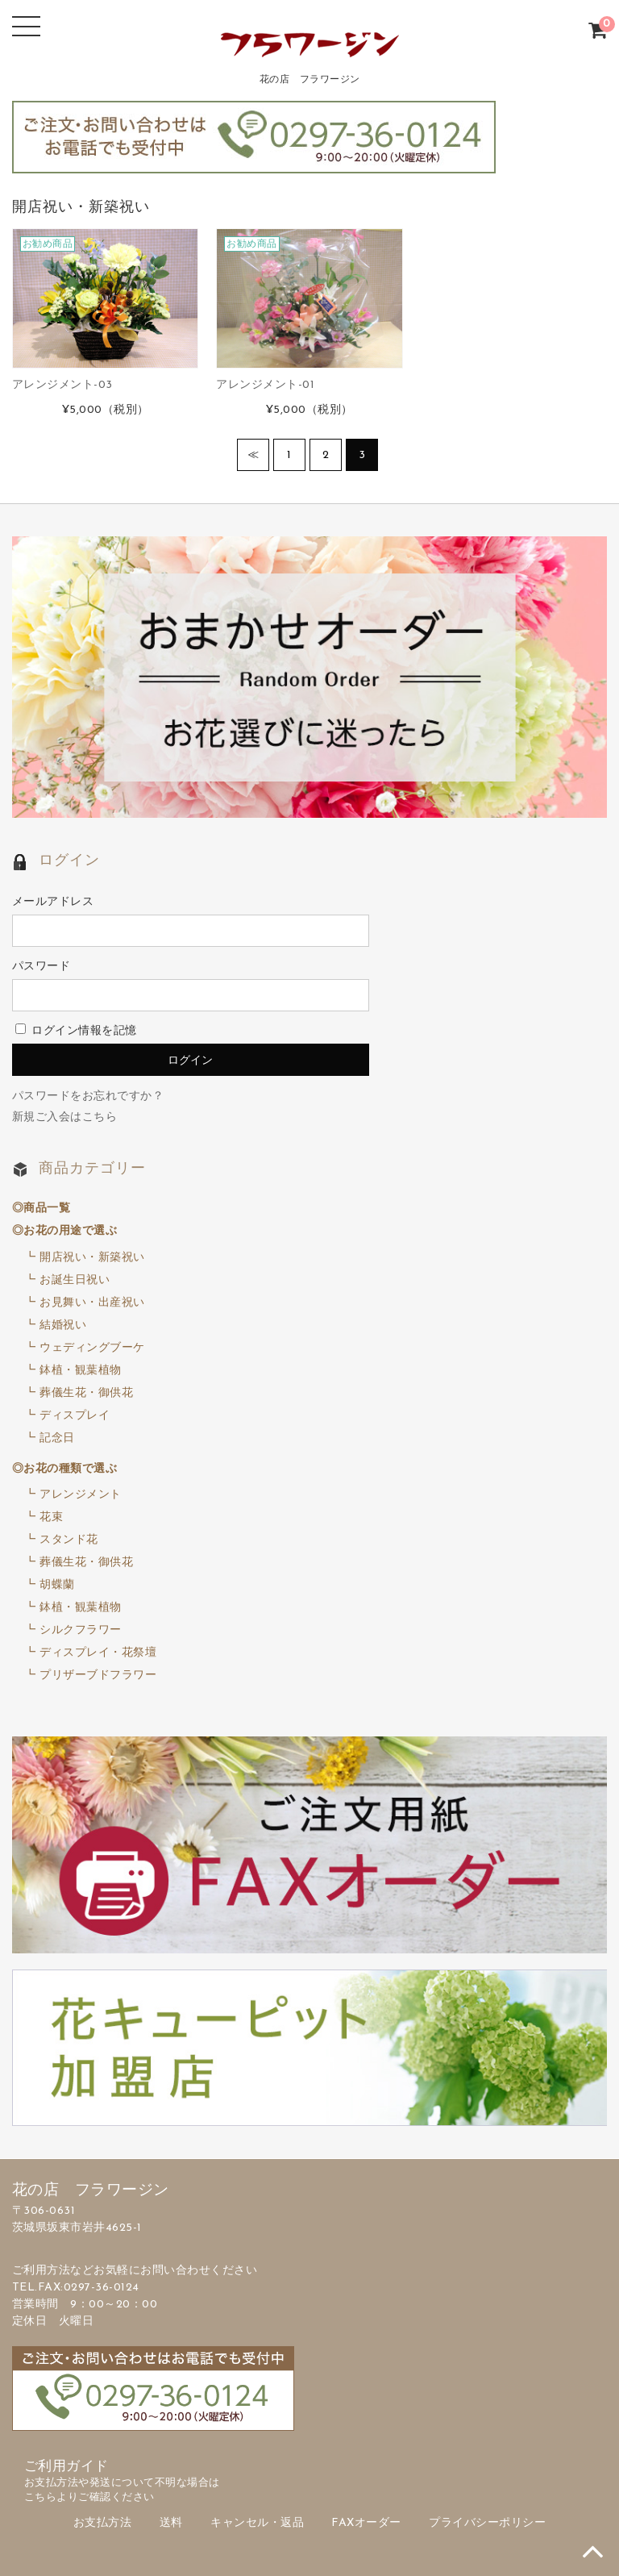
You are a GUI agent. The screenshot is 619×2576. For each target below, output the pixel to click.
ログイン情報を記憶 (76, 1031)
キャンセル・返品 (257, 2523)
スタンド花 (68, 1540)
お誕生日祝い (74, 1280)
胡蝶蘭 (57, 1585)
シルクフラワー (80, 1630)
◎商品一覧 (41, 1209)
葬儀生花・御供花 (86, 1393)
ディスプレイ (74, 1416)
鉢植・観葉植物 (80, 1371)
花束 (51, 1517)
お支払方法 (102, 2523)
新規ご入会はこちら (65, 1117)
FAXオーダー (366, 2523)
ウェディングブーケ (92, 1348)
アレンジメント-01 (265, 385)
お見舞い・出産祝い (92, 1303)
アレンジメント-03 (62, 385)
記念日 (57, 1438)
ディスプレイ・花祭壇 (97, 1653)
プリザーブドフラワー (97, 1675)
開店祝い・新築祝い (92, 1258)
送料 (171, 2523)
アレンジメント (80, 1495)
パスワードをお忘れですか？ (88, 1096)
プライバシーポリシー (487, 2523)
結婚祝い (62, 1325)
